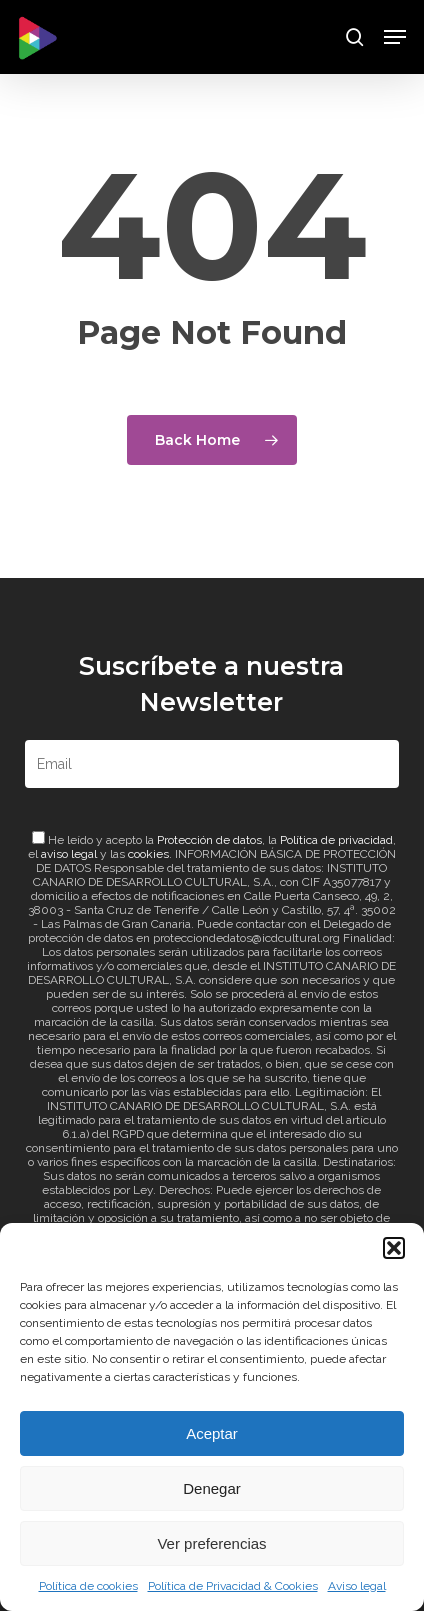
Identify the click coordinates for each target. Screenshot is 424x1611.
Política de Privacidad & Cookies (233, 1586)
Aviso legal (357, 1586)
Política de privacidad (336, 840)
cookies (148, 854)
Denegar (212, 1488)
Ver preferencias (211, 1543)
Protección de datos (209, 840)
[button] (394, 1248)
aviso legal (69, 854)
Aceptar (212, 1433)
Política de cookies (88, 1586)
